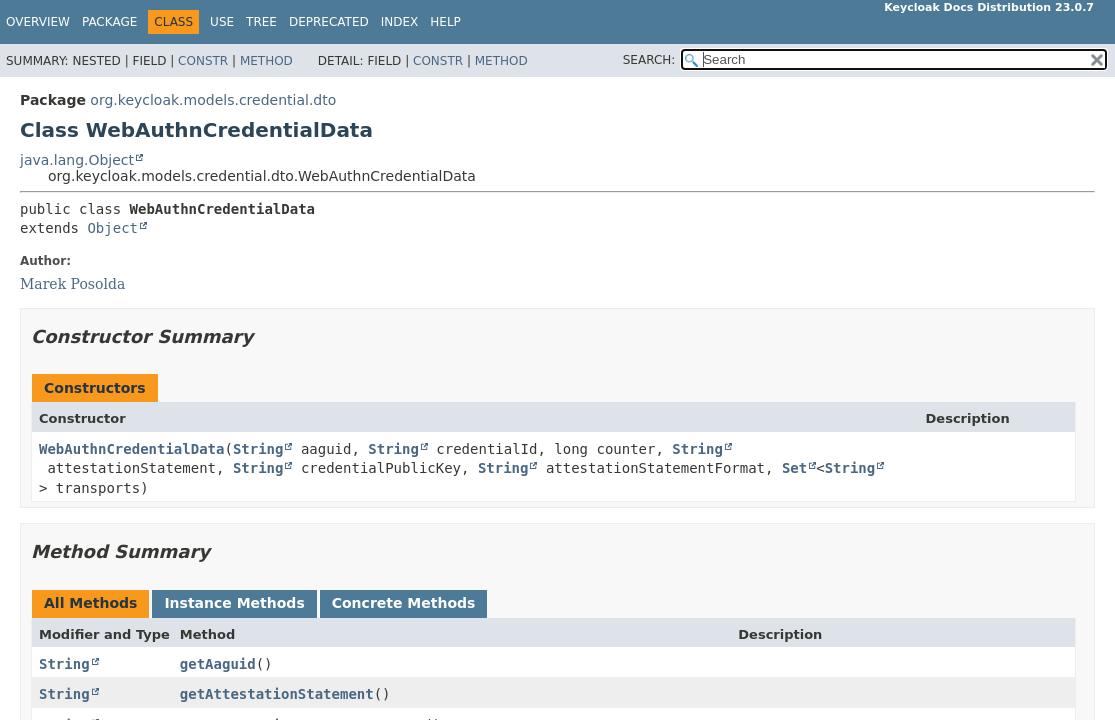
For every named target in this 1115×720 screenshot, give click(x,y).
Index (400, 22)
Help (445, 22)
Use (222, 22)
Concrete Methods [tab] (404, 603)
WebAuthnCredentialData (131, 449)
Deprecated (329, 22)
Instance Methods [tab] (234, 603)
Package (109, 22)
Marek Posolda (72, 284)
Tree (261, 22)
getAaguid (218, 664)
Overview (38, 22)
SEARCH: (649, 60)
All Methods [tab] (90, 603)
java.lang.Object (77, 160)
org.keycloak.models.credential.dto (213, 100)
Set (794, 468)
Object (112, 228)
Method (266, 61)
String (258, 449)
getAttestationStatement (277, 694)
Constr (203, 61)
